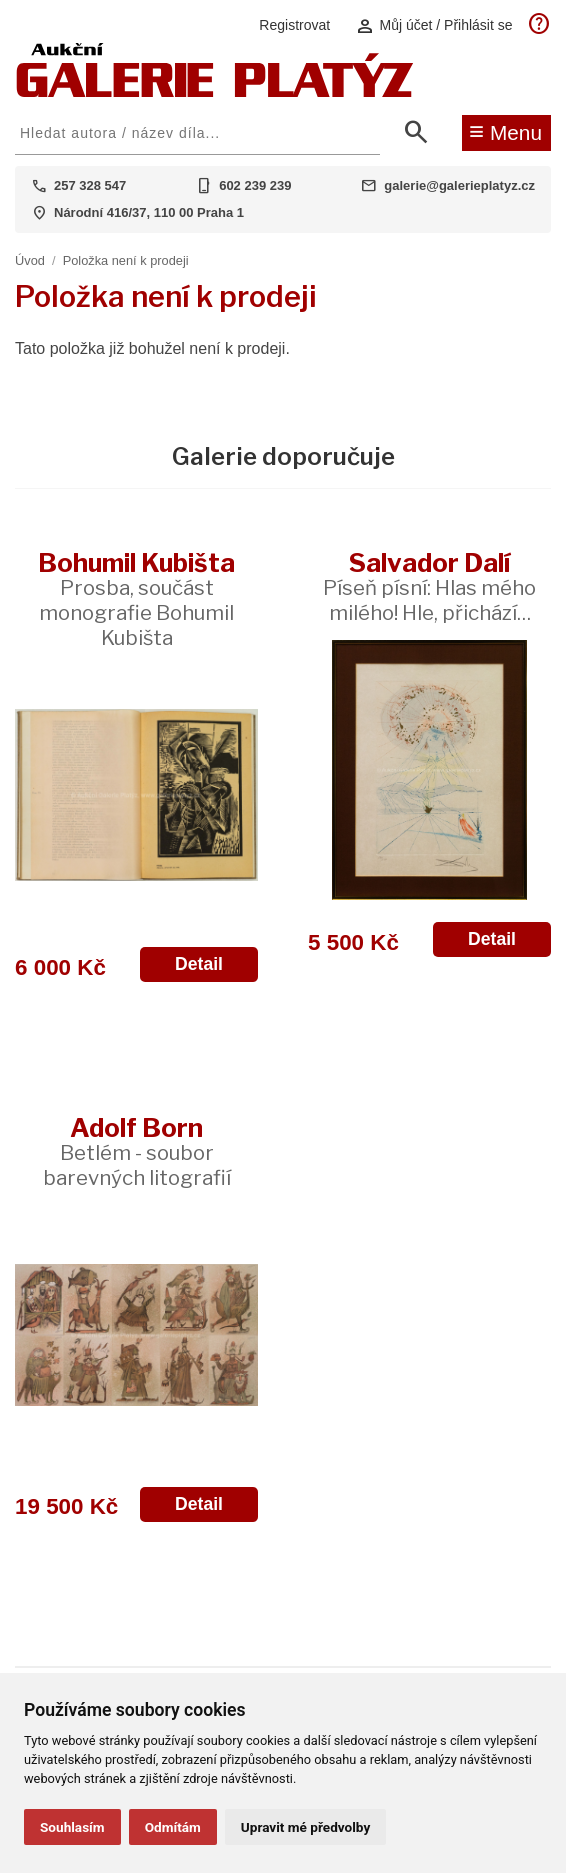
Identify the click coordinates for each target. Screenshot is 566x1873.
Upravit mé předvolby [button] (305, 1827)
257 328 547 (90, 185)
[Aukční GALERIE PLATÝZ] (215, 92)
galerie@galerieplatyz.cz (459, 185)
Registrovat (294, 25)
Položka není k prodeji (126, 260)
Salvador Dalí (429, 586)
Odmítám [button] (173, 1827)
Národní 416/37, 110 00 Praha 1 (149, 212)
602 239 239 (255, 185)
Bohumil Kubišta (136, 598)
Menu (505, 131)
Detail (199, 964)
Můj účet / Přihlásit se (434, 25)
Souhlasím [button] (72, 1827)
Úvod (30, 260)
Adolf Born (137, 1151)
